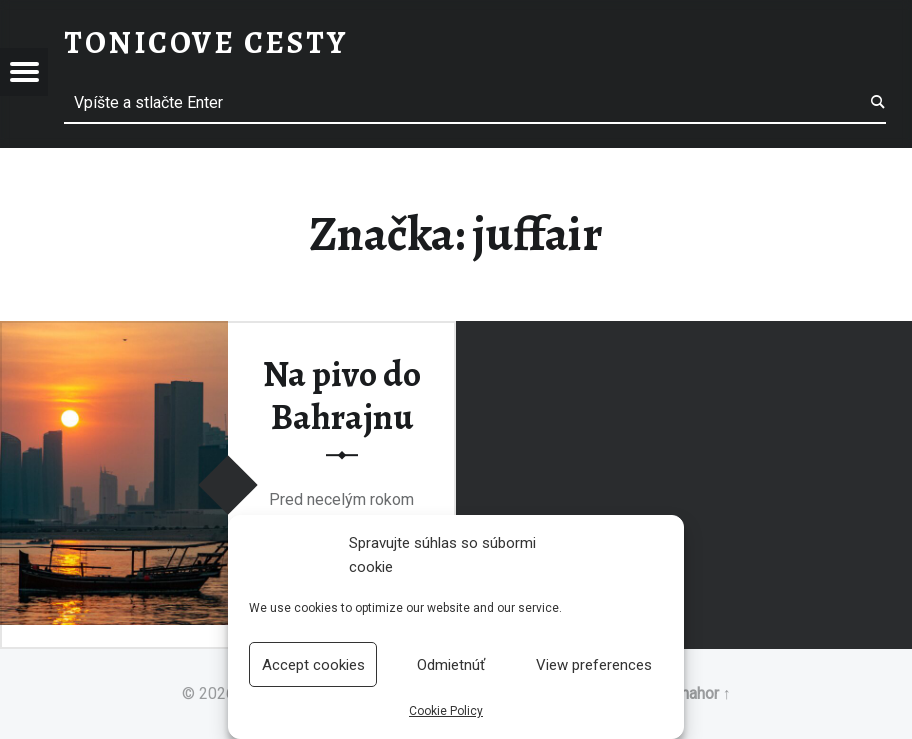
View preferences (594, 665)
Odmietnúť (451, 665)
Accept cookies (313, 665)
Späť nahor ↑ (687, 693)
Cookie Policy (446, 711)
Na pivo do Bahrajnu (342, 396)
